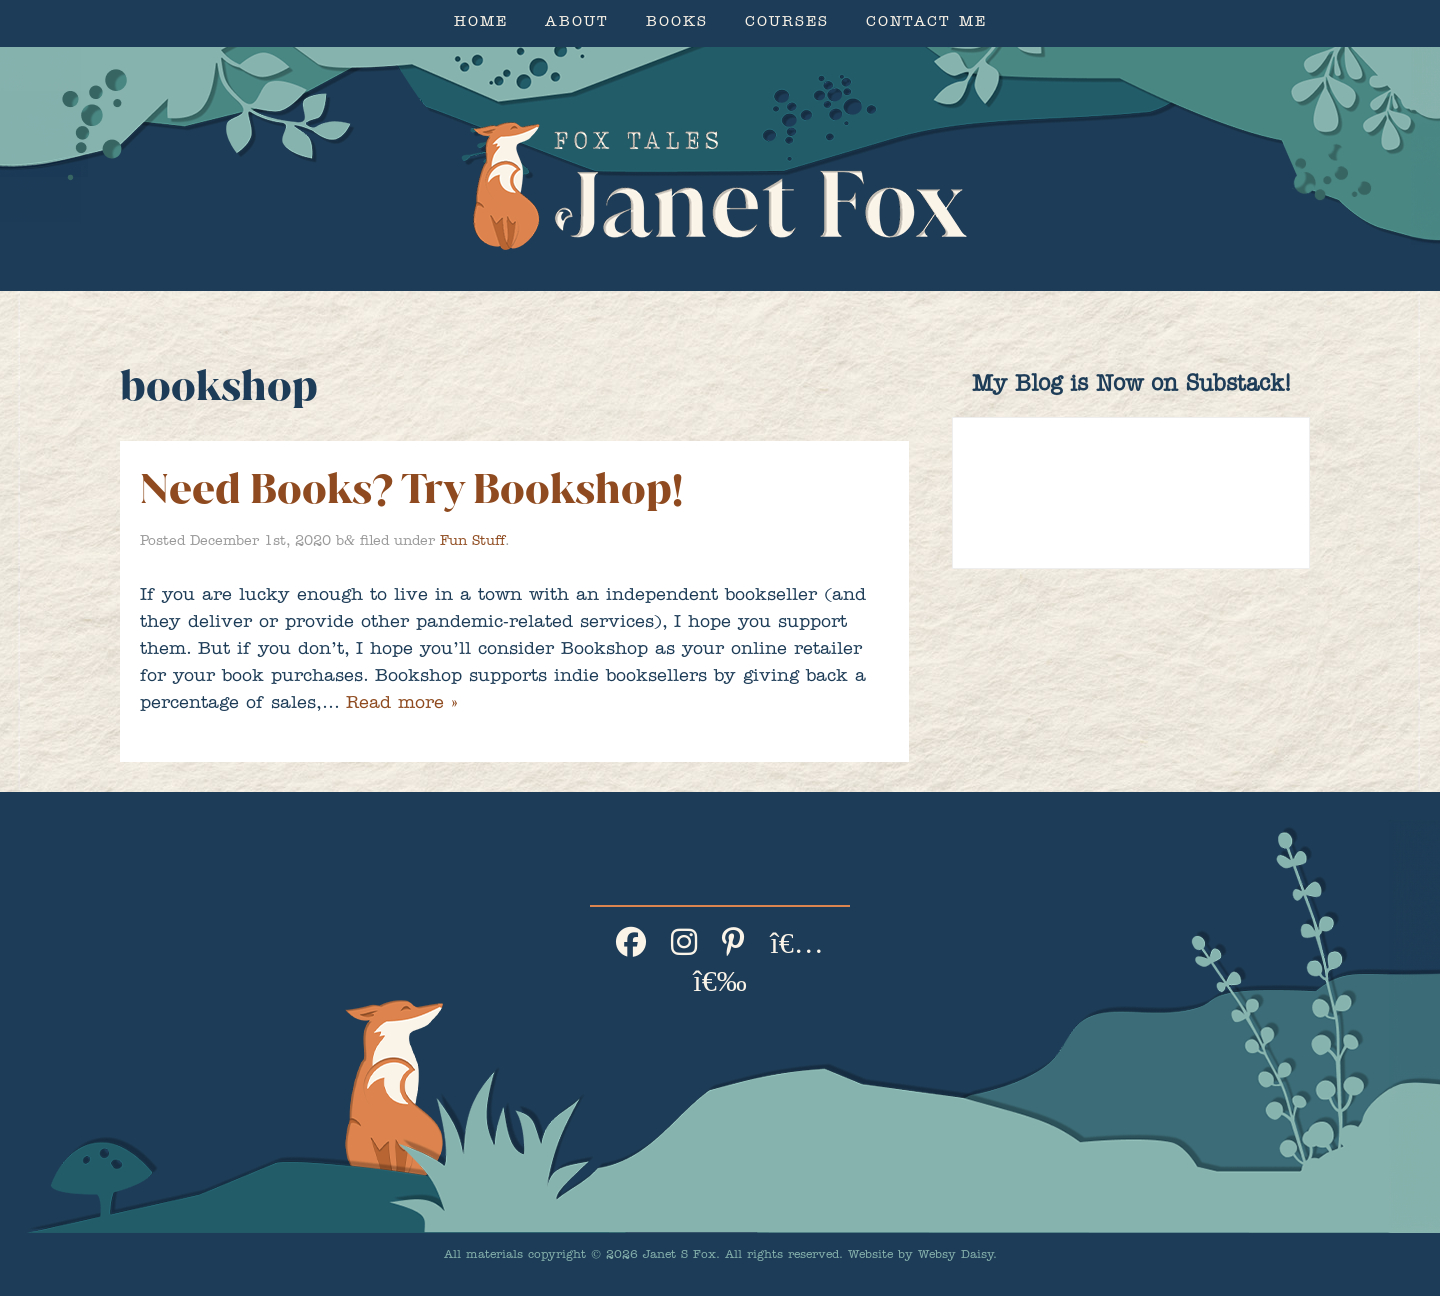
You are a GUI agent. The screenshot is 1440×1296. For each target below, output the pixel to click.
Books (677, 23)
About (577, 23)
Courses (787, 23)
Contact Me (926, 23)
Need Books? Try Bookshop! (411, 488)
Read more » (401, 705)
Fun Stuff (472, 542)
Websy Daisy (955, 1256)
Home (481, 23)
